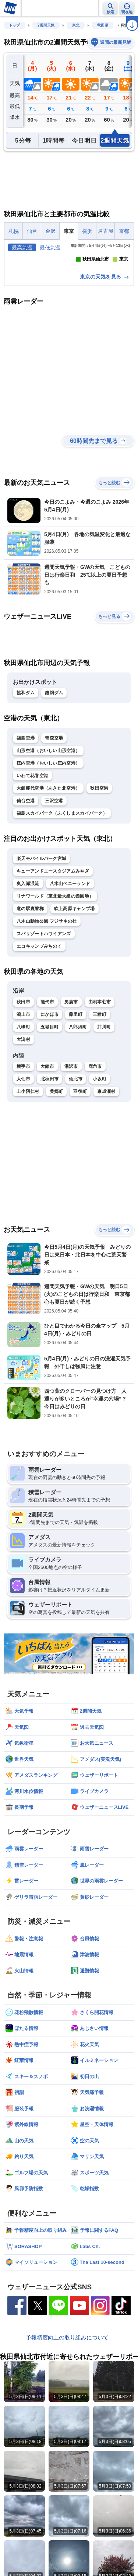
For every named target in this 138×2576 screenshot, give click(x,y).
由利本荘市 (99, 1062)
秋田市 (23, 1062)
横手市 (23, 1127)
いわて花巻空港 (32, 836)
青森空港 (54, 799)
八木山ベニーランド (70, 944)
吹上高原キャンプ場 (74, 969)
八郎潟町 (78, 1087)
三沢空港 (54, 861)
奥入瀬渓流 (28, 944)
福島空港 (26, 799)
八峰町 (23, 1087)
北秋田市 (49, 1140)
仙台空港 (26, 861)
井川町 (104, 1087)
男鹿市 (71, 1062)
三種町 (99, 1075)
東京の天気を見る (105, 338)
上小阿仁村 (28, 1152)
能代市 (47, 1062)
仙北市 (75, 1140)
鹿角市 (95, 1127)
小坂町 (99, 1140)
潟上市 (23, 1075)
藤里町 (75, 1075)
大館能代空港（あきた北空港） (48, 849)
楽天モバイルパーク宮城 (41, 919)
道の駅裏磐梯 (30, 969)
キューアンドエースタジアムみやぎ (53, 932)
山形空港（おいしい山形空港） (48, 811)
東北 (75, 25)
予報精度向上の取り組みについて (67, 2398)
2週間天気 (46, 25)
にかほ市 (49, 1075)
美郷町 (56, 1152)
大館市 (47, 1127)
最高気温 (22, 248)
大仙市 (23, 1140)
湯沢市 (71, 1127)
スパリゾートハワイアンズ (44, 994)
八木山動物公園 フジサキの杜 (47, 982)
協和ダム (26, 753)
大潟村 (23, 1100)
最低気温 (50, 248)
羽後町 (80, 1152)
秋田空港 (99, 849)
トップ (14, 25)
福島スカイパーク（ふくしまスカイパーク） (62, 874)
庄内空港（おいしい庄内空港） (48, 824)
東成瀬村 (106, 1152)
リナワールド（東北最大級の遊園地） (55, 957)
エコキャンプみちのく (39, 1007)
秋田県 (102, 25)
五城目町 (49, 1087)
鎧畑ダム (54, 753)
